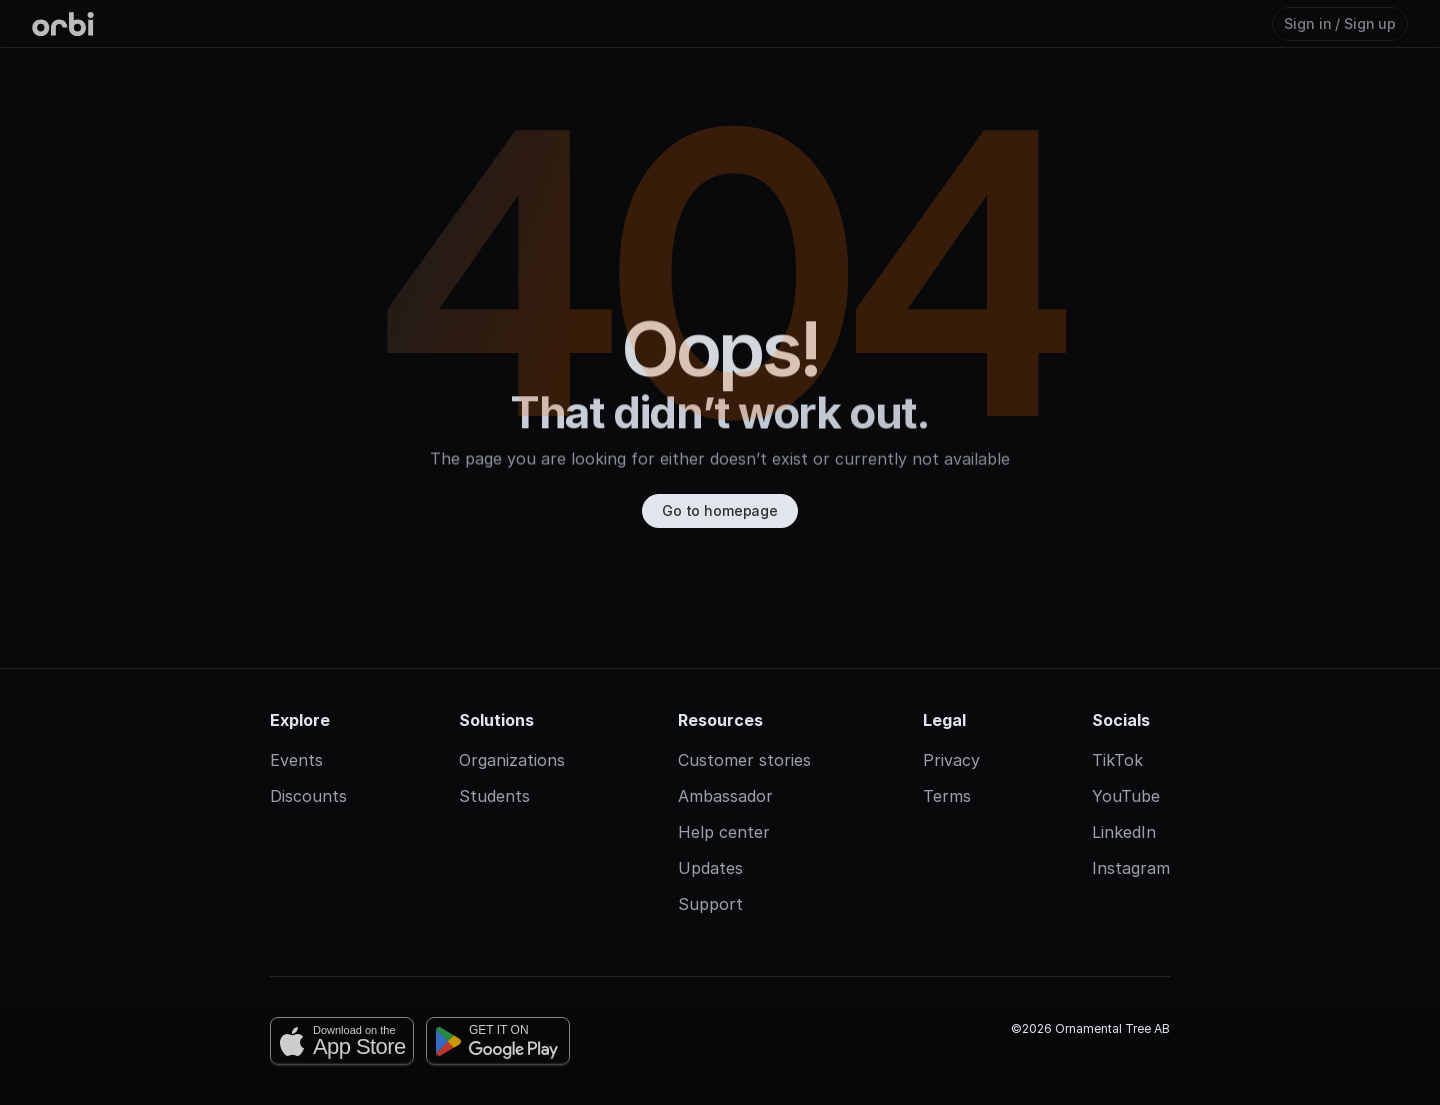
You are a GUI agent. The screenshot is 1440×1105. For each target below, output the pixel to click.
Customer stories (744, 760)
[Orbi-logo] (63, 24)
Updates (710, 868)
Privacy (951, 760)
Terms (947, 796)
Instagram (1131, 868)
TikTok (1117, 760)
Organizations (512, 760)
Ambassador (725, 796)
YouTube (1126, 796)
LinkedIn (1124, 832)
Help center (724, 832)
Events (296, 760)
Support (710, 904)
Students (494, 796)
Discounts (308, 796)
